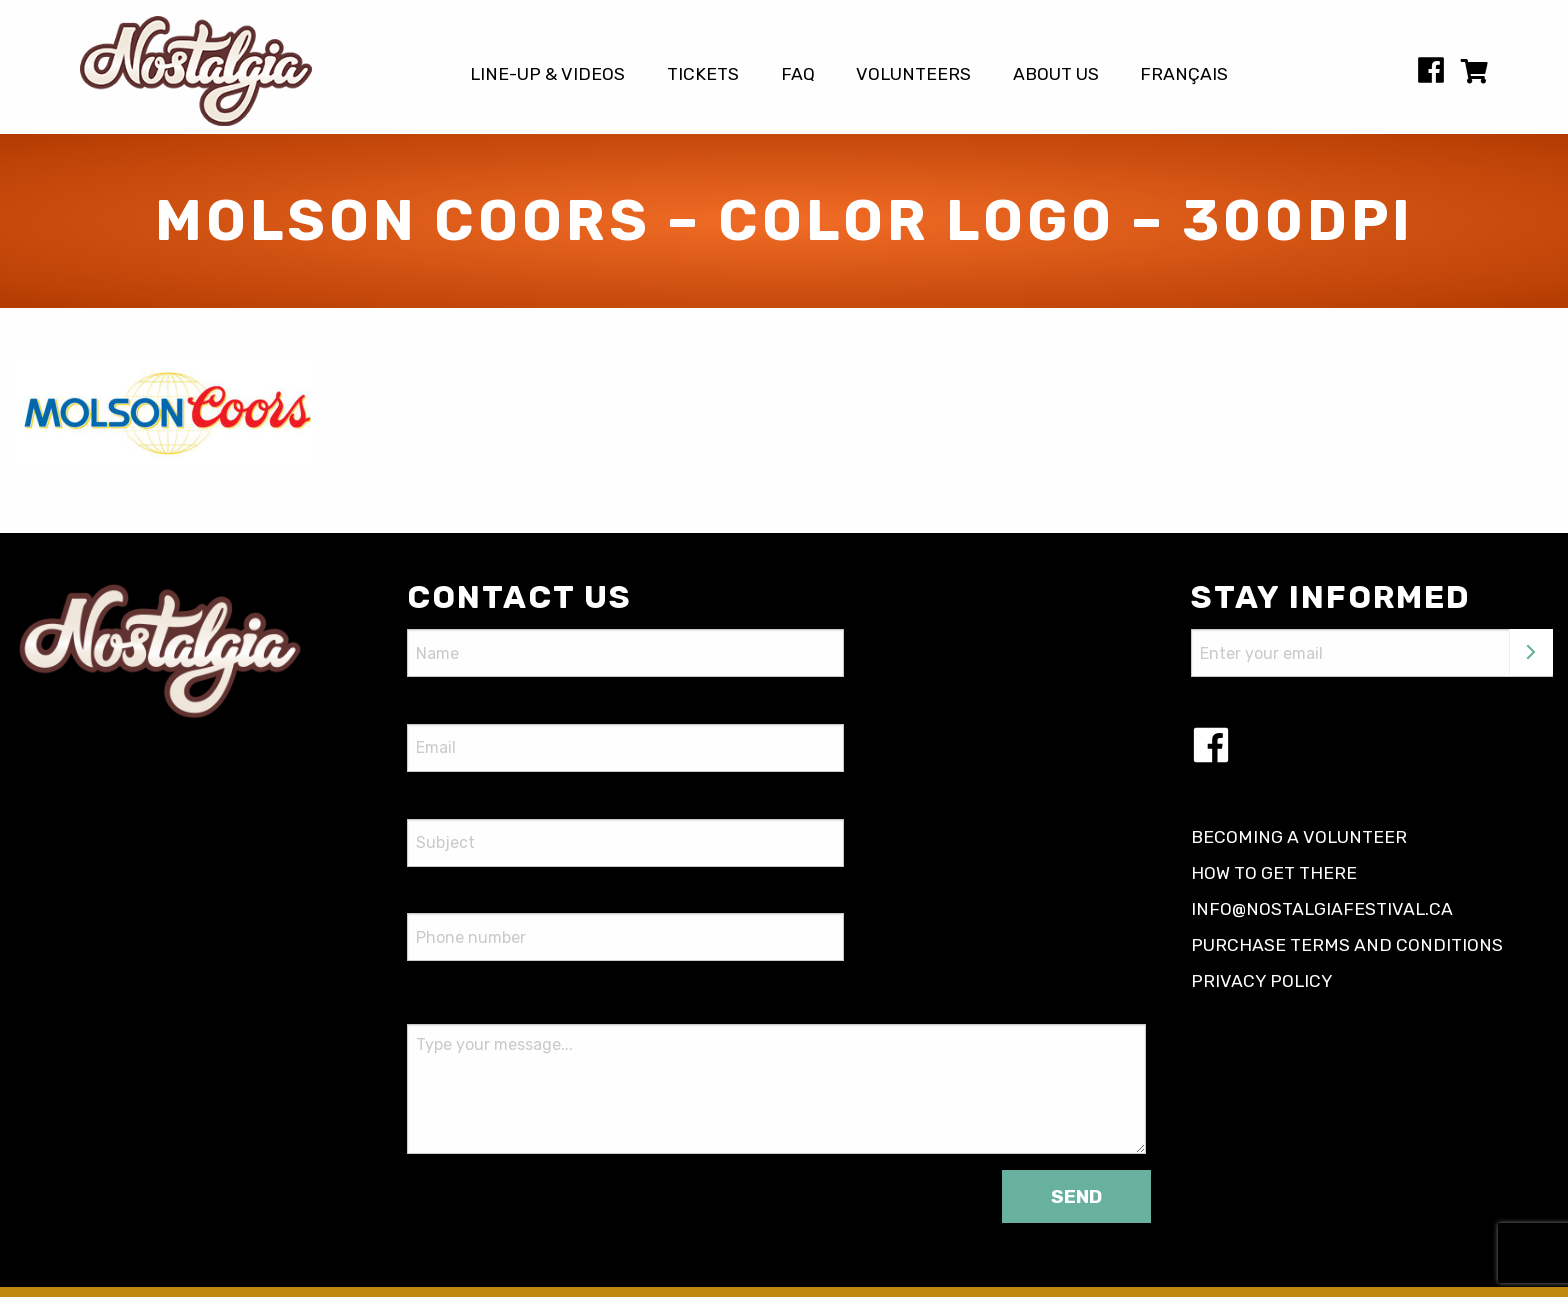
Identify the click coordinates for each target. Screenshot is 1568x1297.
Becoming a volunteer (1299, 837)
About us (1056, 75)
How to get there (1274, 873)
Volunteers (913, 75)
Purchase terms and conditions (1347, 945)
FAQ (798, 75)
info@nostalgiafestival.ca (1322, 909)
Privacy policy (1262, 981)
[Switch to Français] (1185, 75)
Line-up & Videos (547, 75)
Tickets (703, 75)
